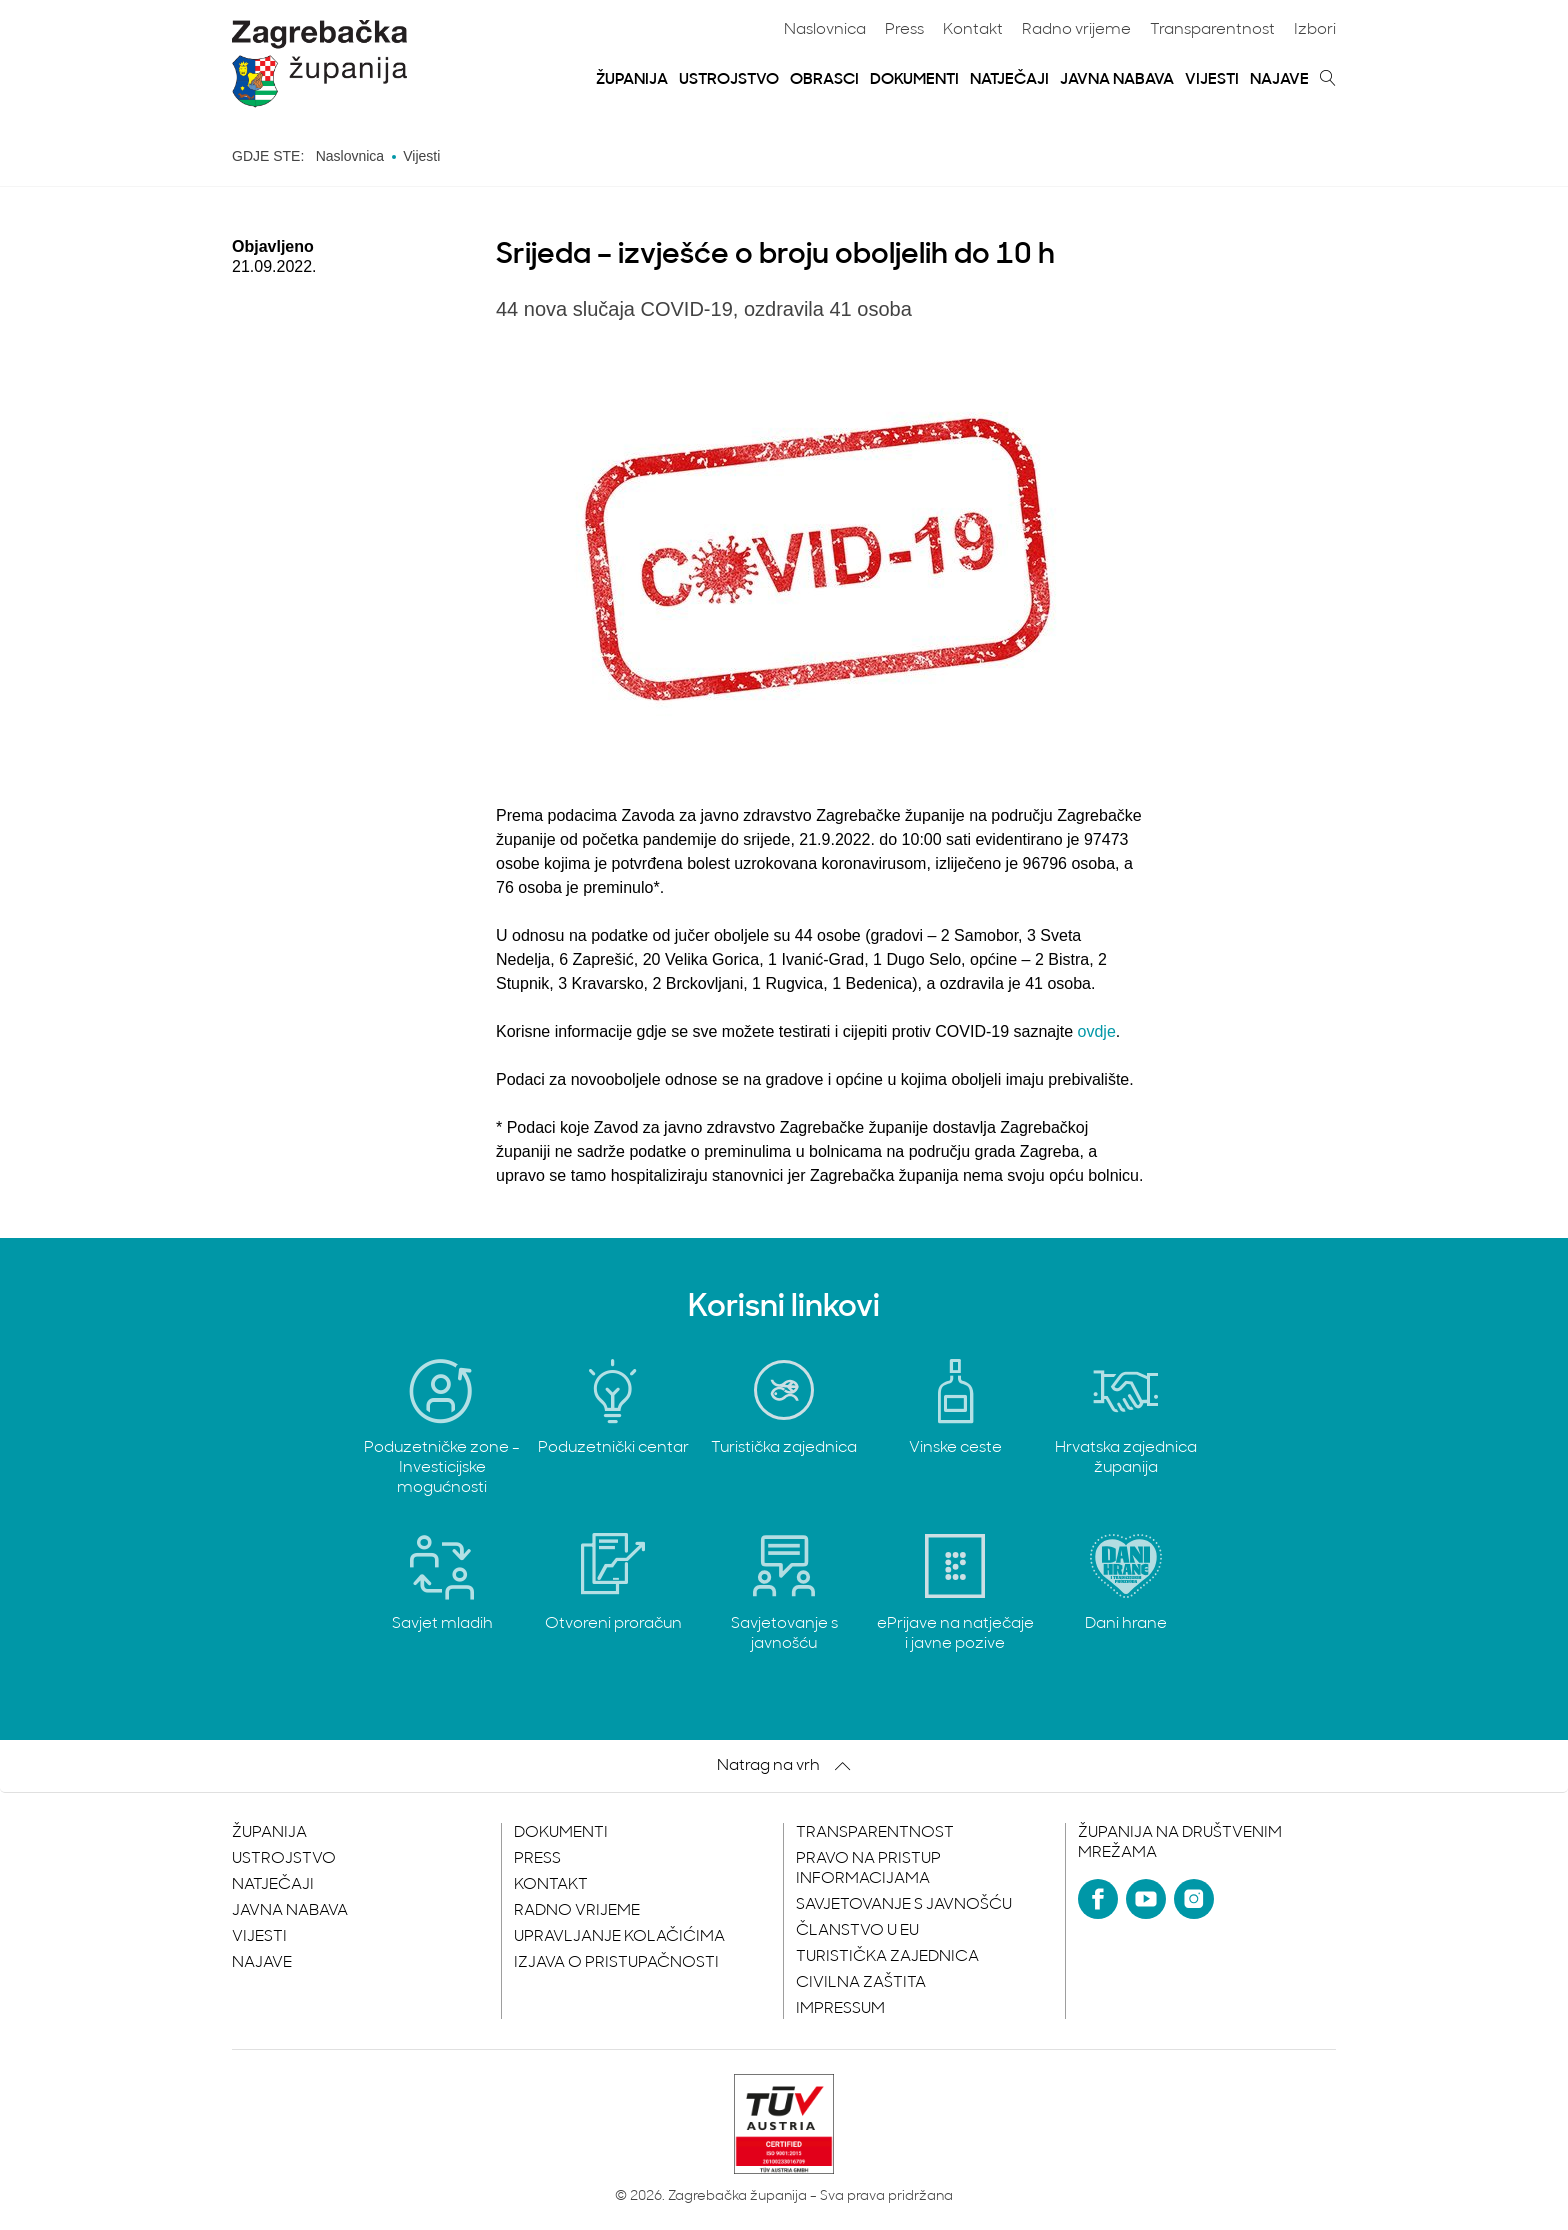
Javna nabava (1117, 80)
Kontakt (973, 30)
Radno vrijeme (1076, 30)
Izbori (1315, 30)
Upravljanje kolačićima (619, 1937)
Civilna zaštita (861, 1983)
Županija (632, 80)
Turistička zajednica (887, 1957)
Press (904, 30)
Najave (1279, 80)
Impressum (840, 2009)
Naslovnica (825, 30)
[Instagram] (1194, 1899)
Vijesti (1212, 80)
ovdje (1097, 1031)
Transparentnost (1212, 30)
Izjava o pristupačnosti (616, 1963)
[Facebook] (1098, 1899)
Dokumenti (914, 80)
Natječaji (1009, 80)
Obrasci (824, 80)
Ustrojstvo (729, 80)
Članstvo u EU (857, 1931)
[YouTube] (1146, 1899)
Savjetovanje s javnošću (904, 1905)
